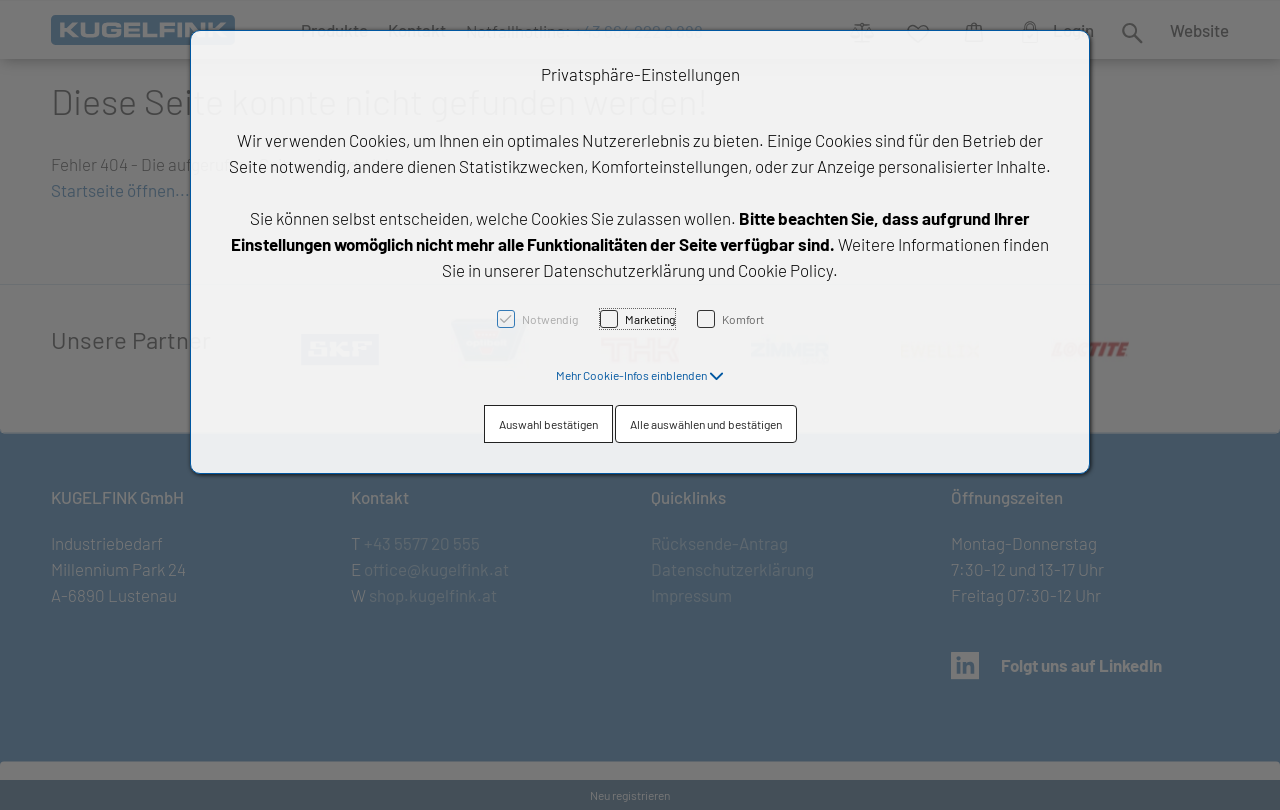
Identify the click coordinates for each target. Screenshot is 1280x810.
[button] (640, 375)
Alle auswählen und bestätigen (706, 424)
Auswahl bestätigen (548, 424)
